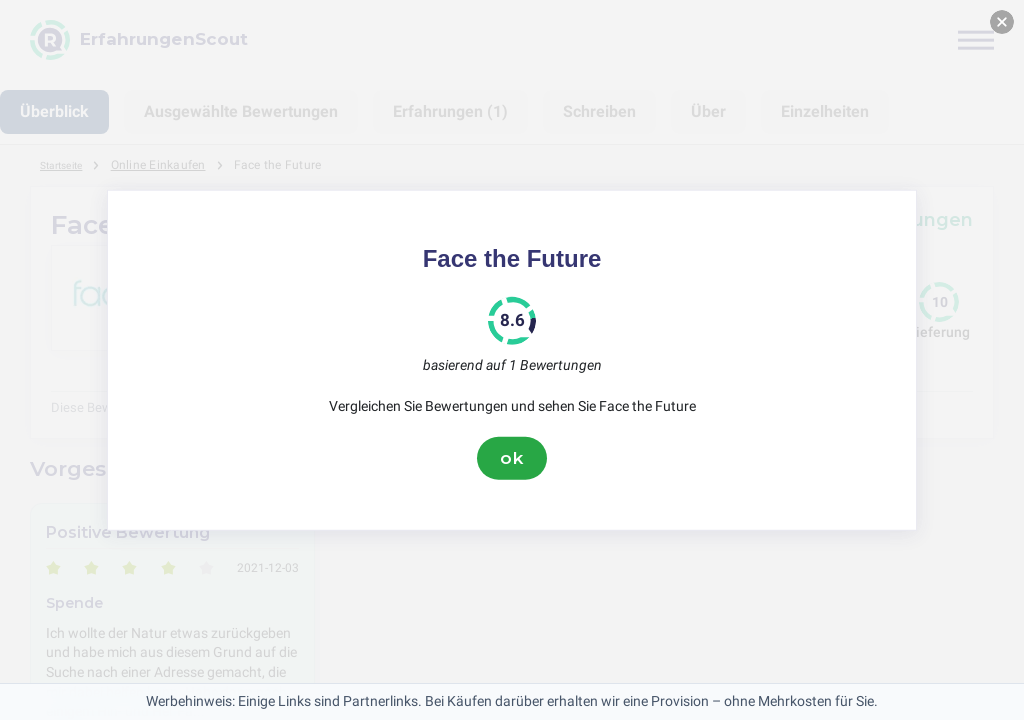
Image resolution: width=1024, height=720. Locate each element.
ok (512, 458)
